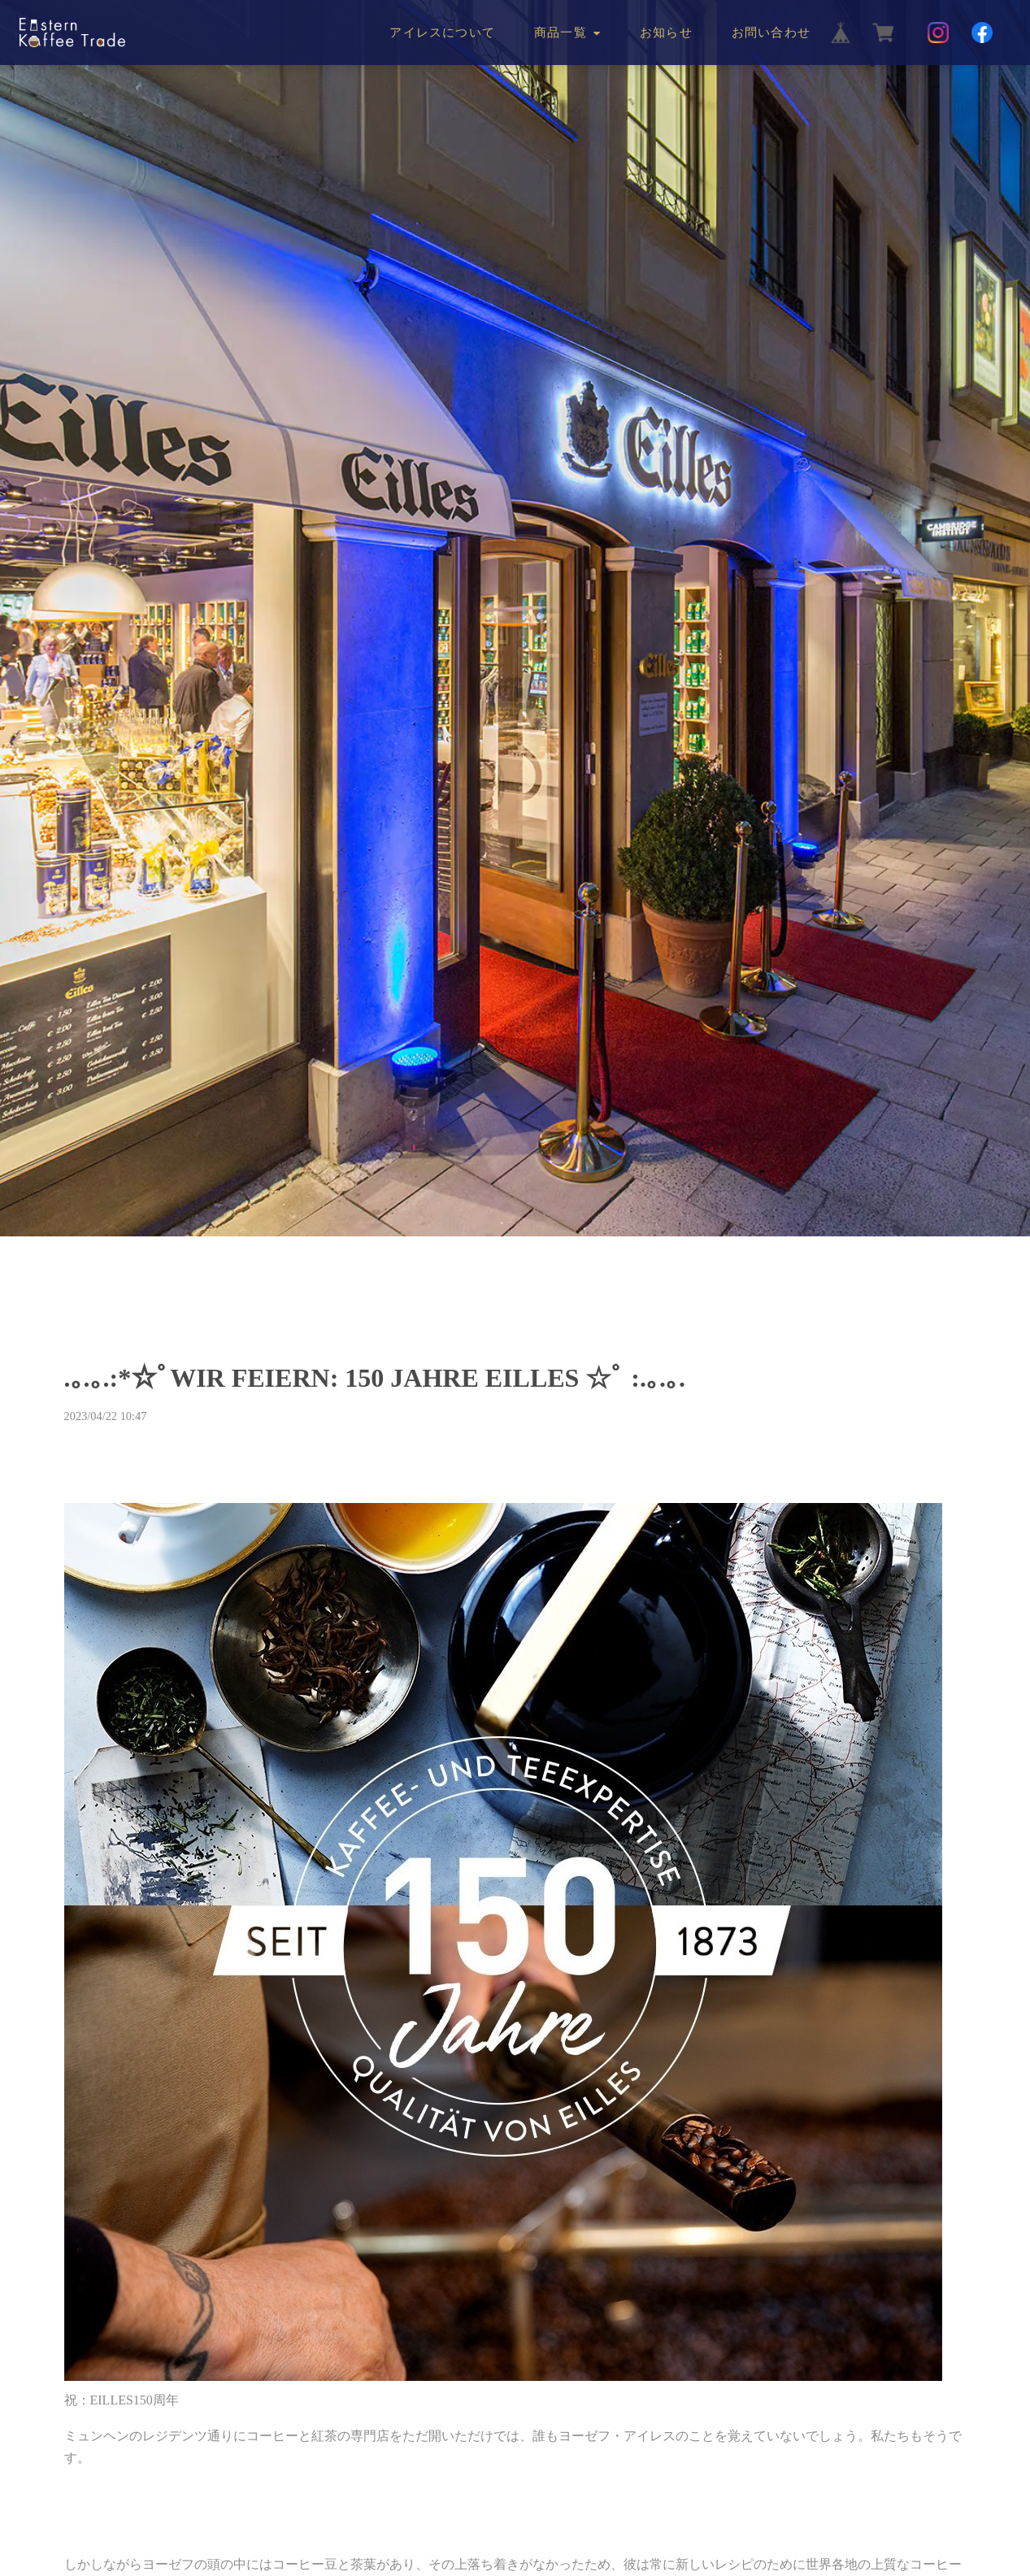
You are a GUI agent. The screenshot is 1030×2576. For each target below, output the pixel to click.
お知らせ (666, 32)
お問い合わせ (771, 32)
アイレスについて (442, 32)
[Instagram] (938, 32)
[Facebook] (982, 32)
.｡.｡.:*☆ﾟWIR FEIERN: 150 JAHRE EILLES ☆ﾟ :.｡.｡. (375, 1377)
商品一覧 (560, 32)
